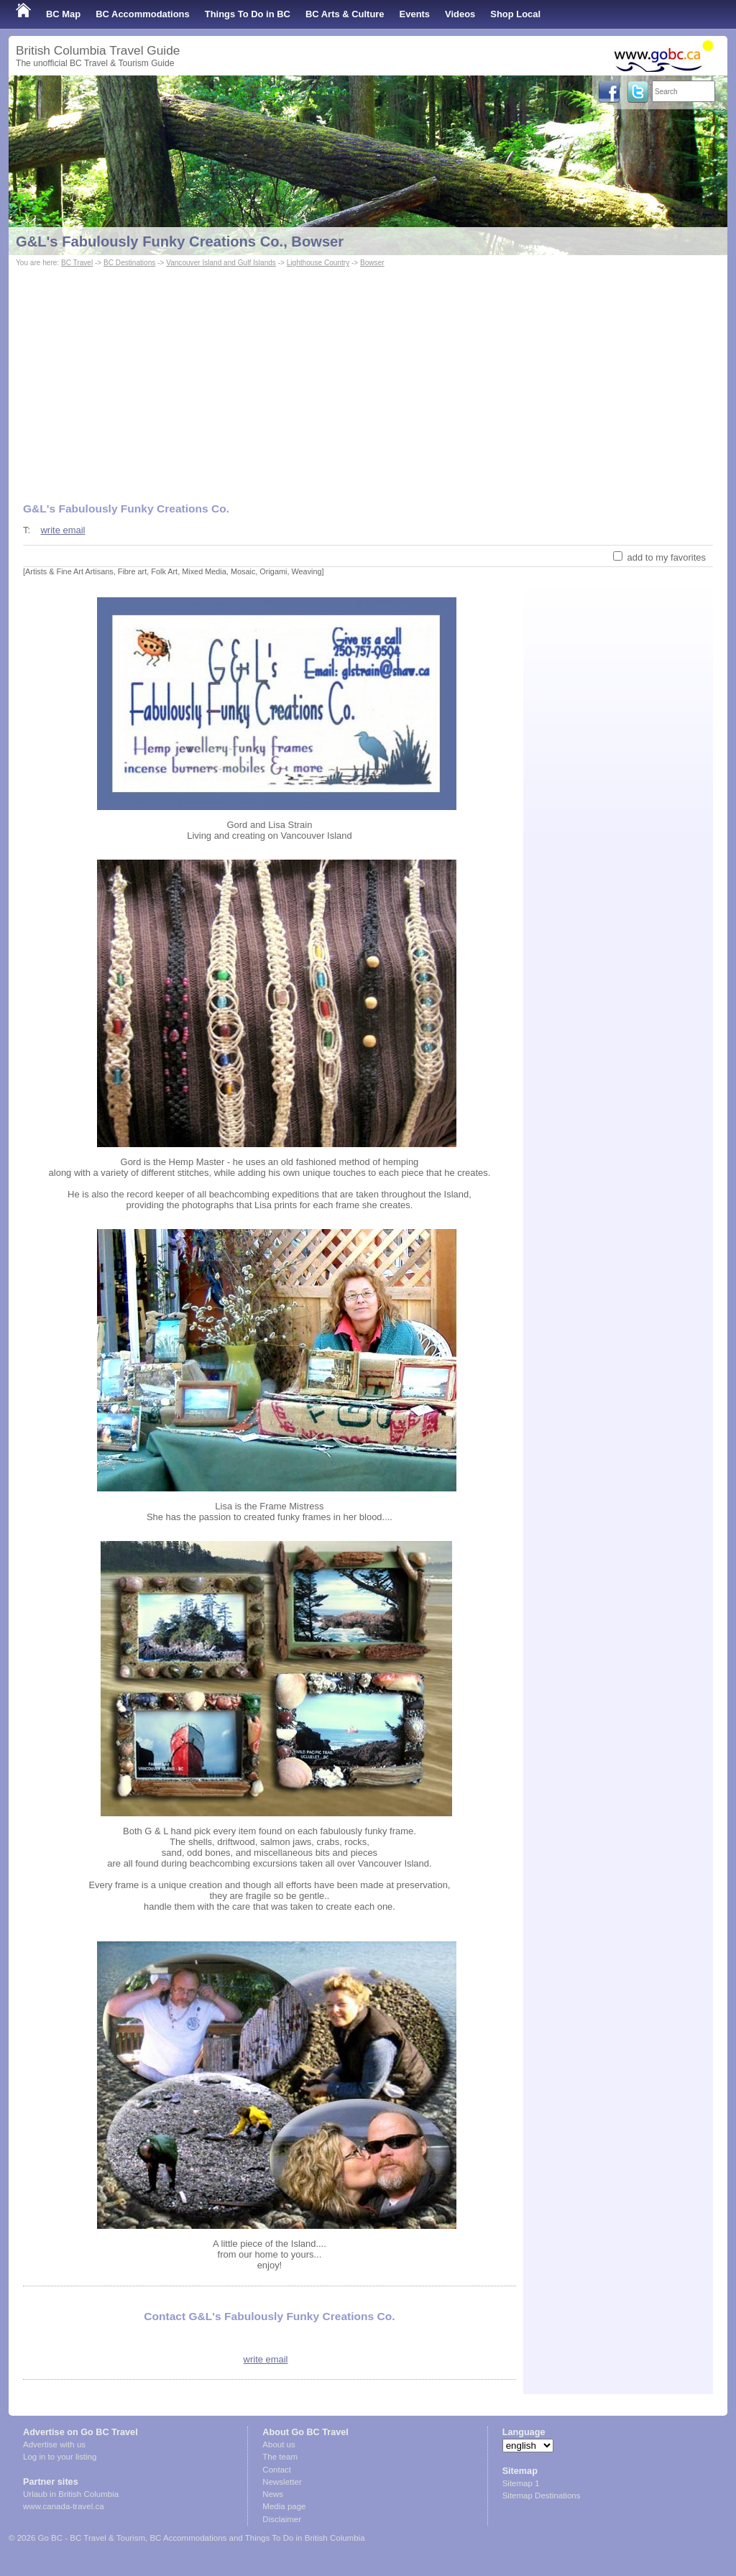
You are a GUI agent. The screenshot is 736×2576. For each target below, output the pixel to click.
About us (278, 2444)
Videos (460, 14)
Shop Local (515, 14)
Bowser (372, 263)
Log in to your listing (59, 2456)
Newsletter (281, 2482)
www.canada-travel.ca (63, 2506)
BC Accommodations (143, 14)
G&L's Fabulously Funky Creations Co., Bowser (180, 241)
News (272, 2494)
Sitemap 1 (521, 2483)
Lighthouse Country (318, 263)
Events (415, 14)
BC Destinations (129, 263)
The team (280, 2456)
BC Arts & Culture (345, 14)
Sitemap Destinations (541, 2495)
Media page (283, 2506)
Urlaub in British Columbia (71, 2494)
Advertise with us (54, 2444)
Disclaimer (281, 2519)
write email (62, 530)
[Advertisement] (368, 378)
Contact (276, 2469)
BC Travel (77, 263)
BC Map (63, 14)
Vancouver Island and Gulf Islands (221, 263)
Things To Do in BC (247, 14)
